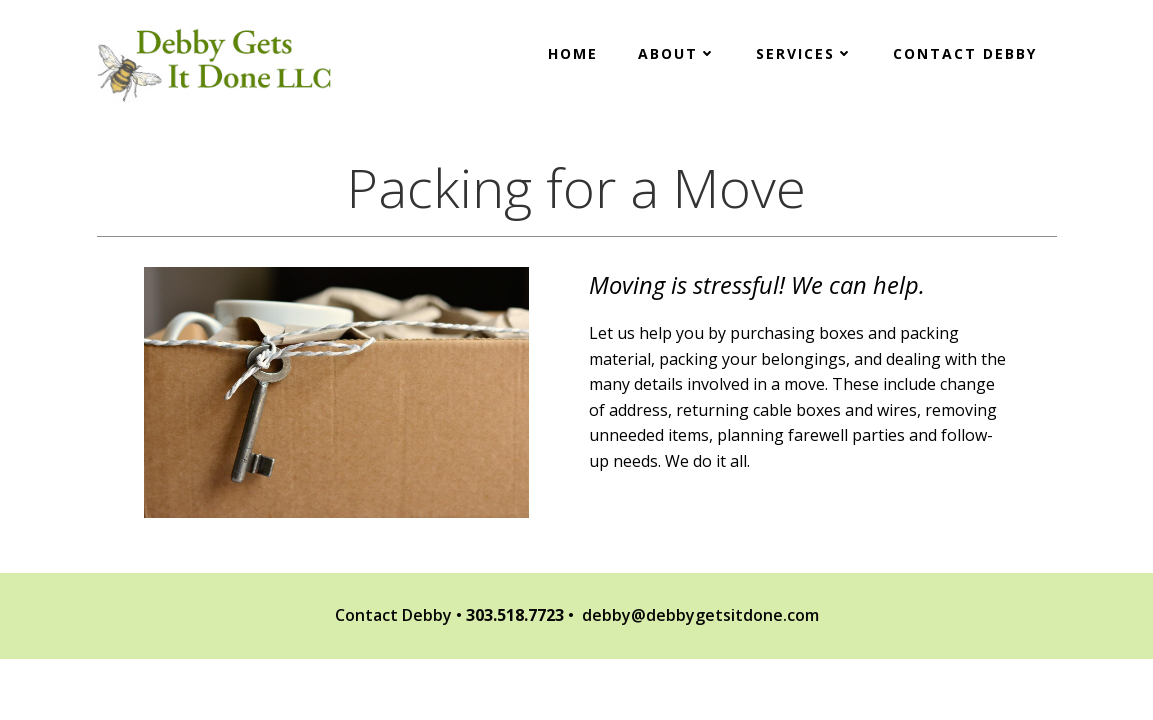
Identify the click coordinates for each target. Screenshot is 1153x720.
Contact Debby (965, 53)
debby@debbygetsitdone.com (700, 615)
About (677, 53)
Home (573, 53)
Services (804, 53)
